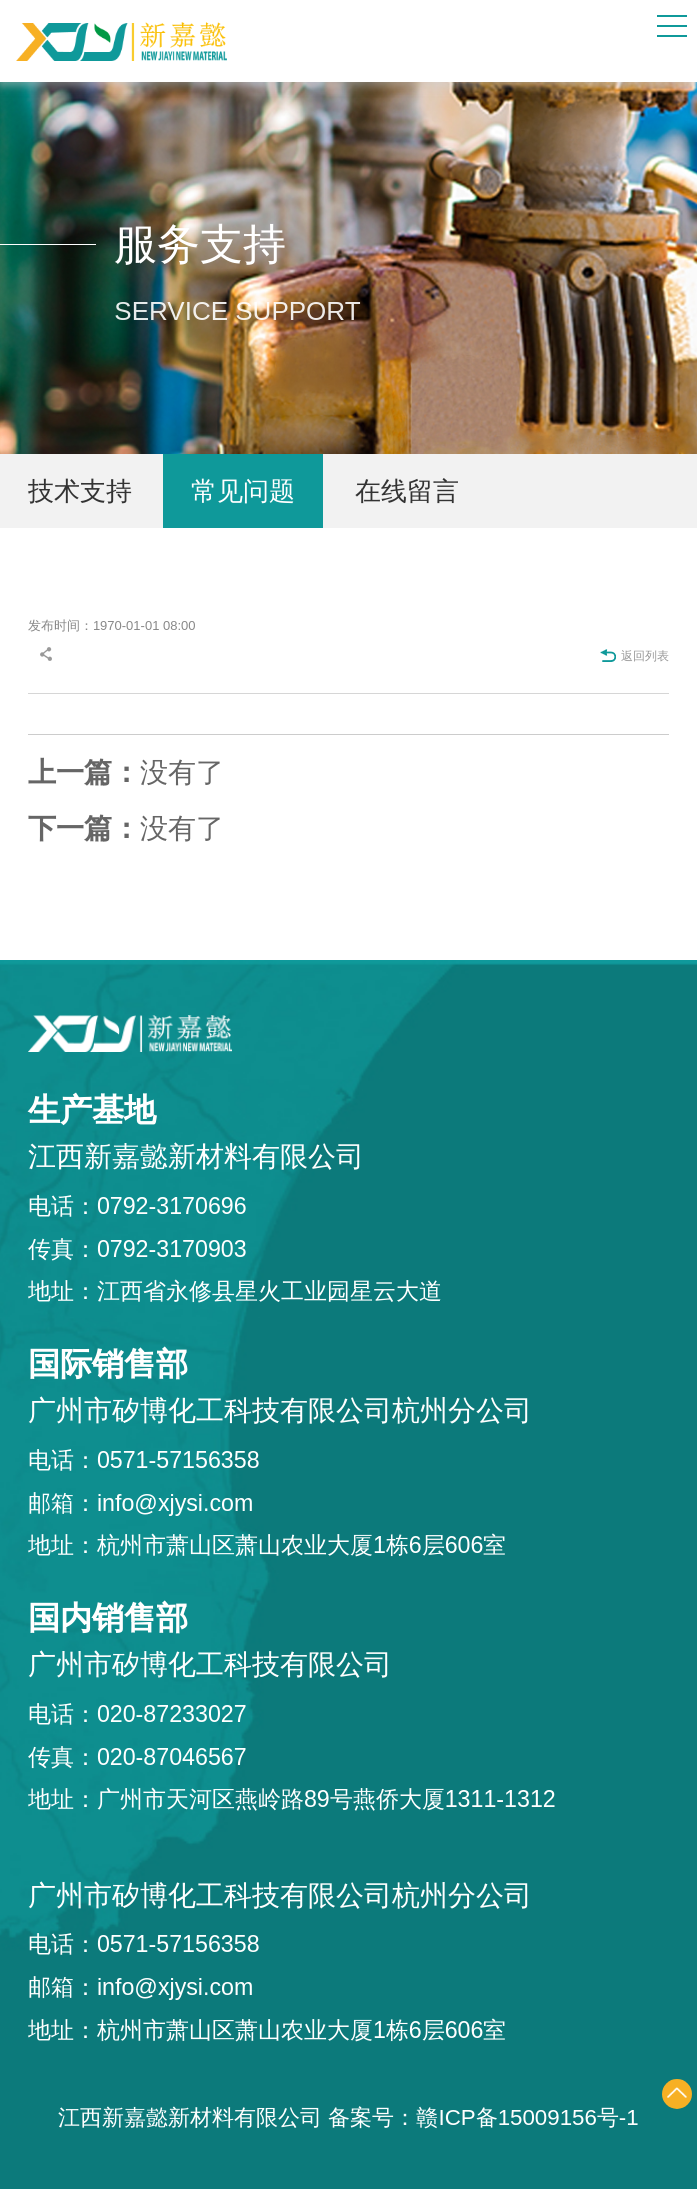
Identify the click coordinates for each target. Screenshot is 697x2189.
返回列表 (634, 656)
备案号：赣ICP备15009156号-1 (483, 2117)
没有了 (126, 772)
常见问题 (243, 491)
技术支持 (80, 491)
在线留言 (407, 491)
